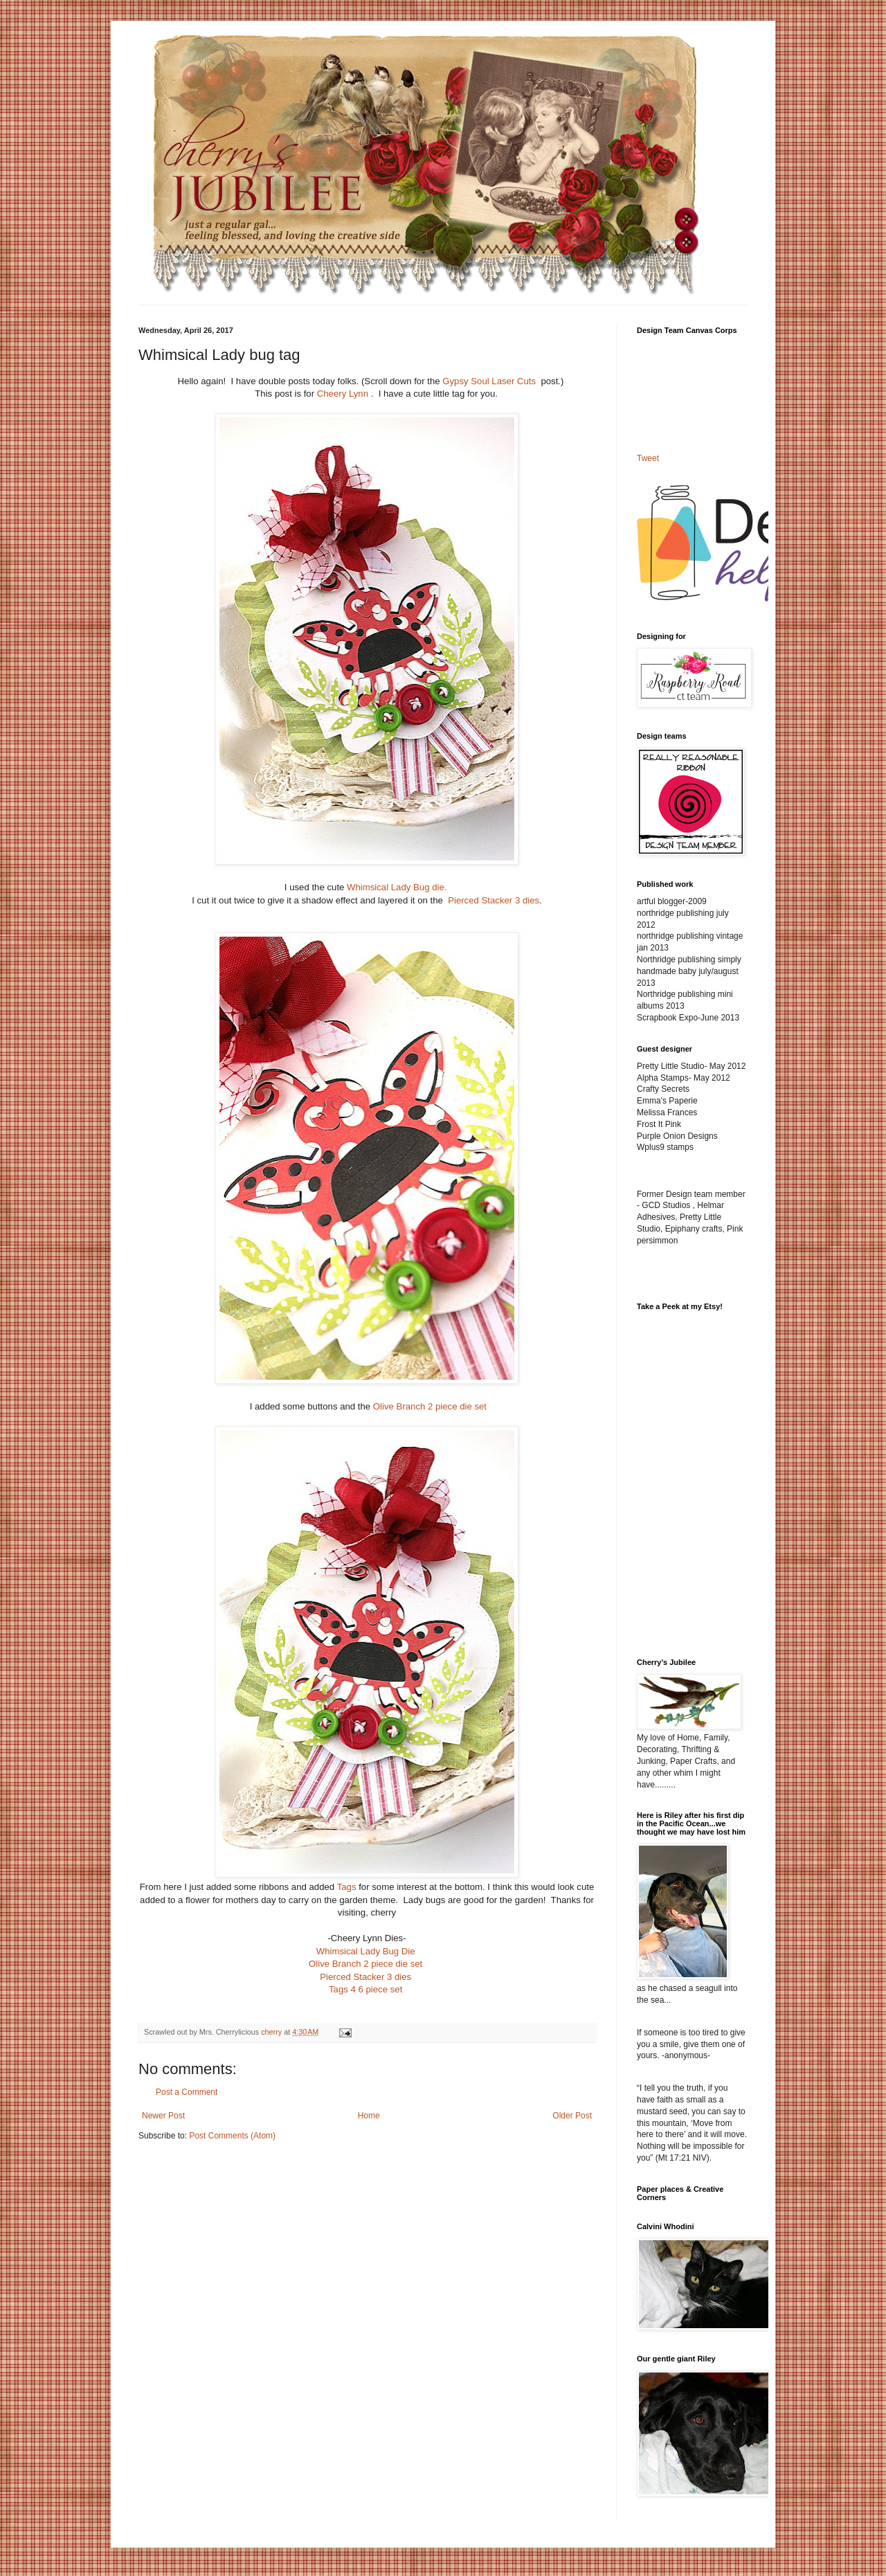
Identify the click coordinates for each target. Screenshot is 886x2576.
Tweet (648, 458)
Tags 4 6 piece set (365, 1989)
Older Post (572, 2115)
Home (369, 2115)
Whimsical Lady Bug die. (399, 887)
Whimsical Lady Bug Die (365, 1951)
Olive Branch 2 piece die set (430, 1406)
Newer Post (163, 2115)
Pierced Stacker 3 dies (493, 900)
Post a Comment (186, 2092)
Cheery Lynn (344, 393)
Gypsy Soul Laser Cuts (491, 381)
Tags (346, 1887)
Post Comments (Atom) (232, 2136)
